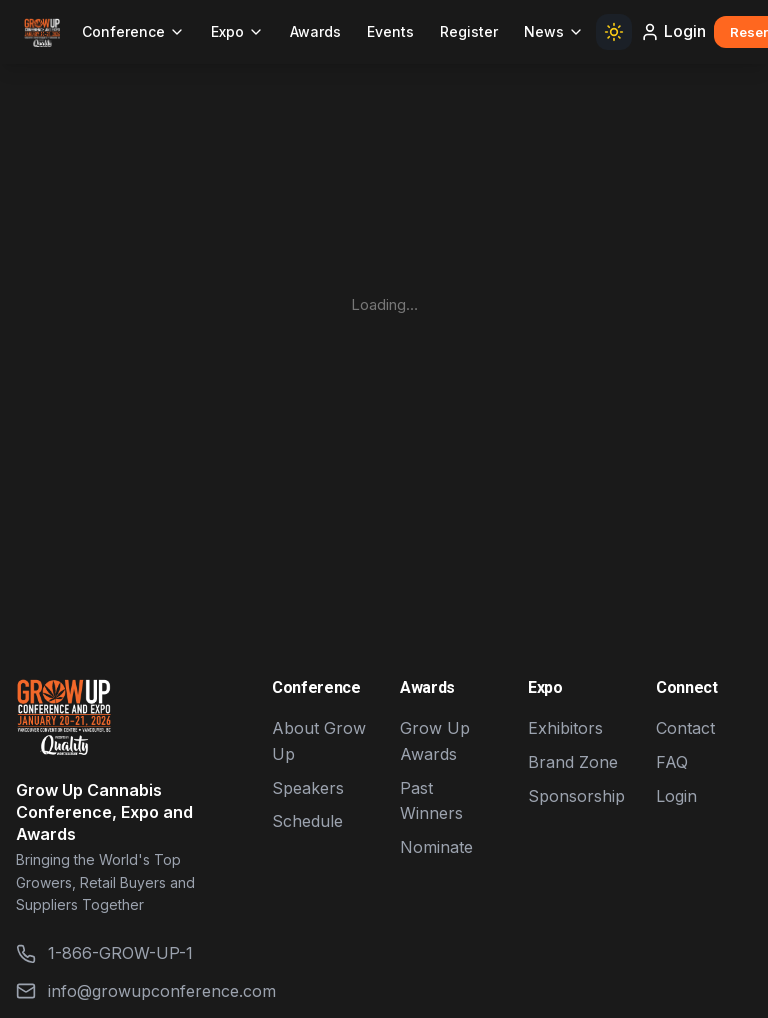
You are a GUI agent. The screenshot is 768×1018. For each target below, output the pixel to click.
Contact (685, 728)
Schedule (307, 821)
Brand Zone (573, 762)
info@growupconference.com (128, 991)
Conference (133, 31)
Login (673, 31)
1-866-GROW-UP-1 (104, 953)
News (554, 31)
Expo (237, 31)
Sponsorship (576, 796)
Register (469, 31)
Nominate (436, 847)
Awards (315, 31)
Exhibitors (565, 728)
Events (390, 31)
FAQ (672, 762)
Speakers (308, 788)
